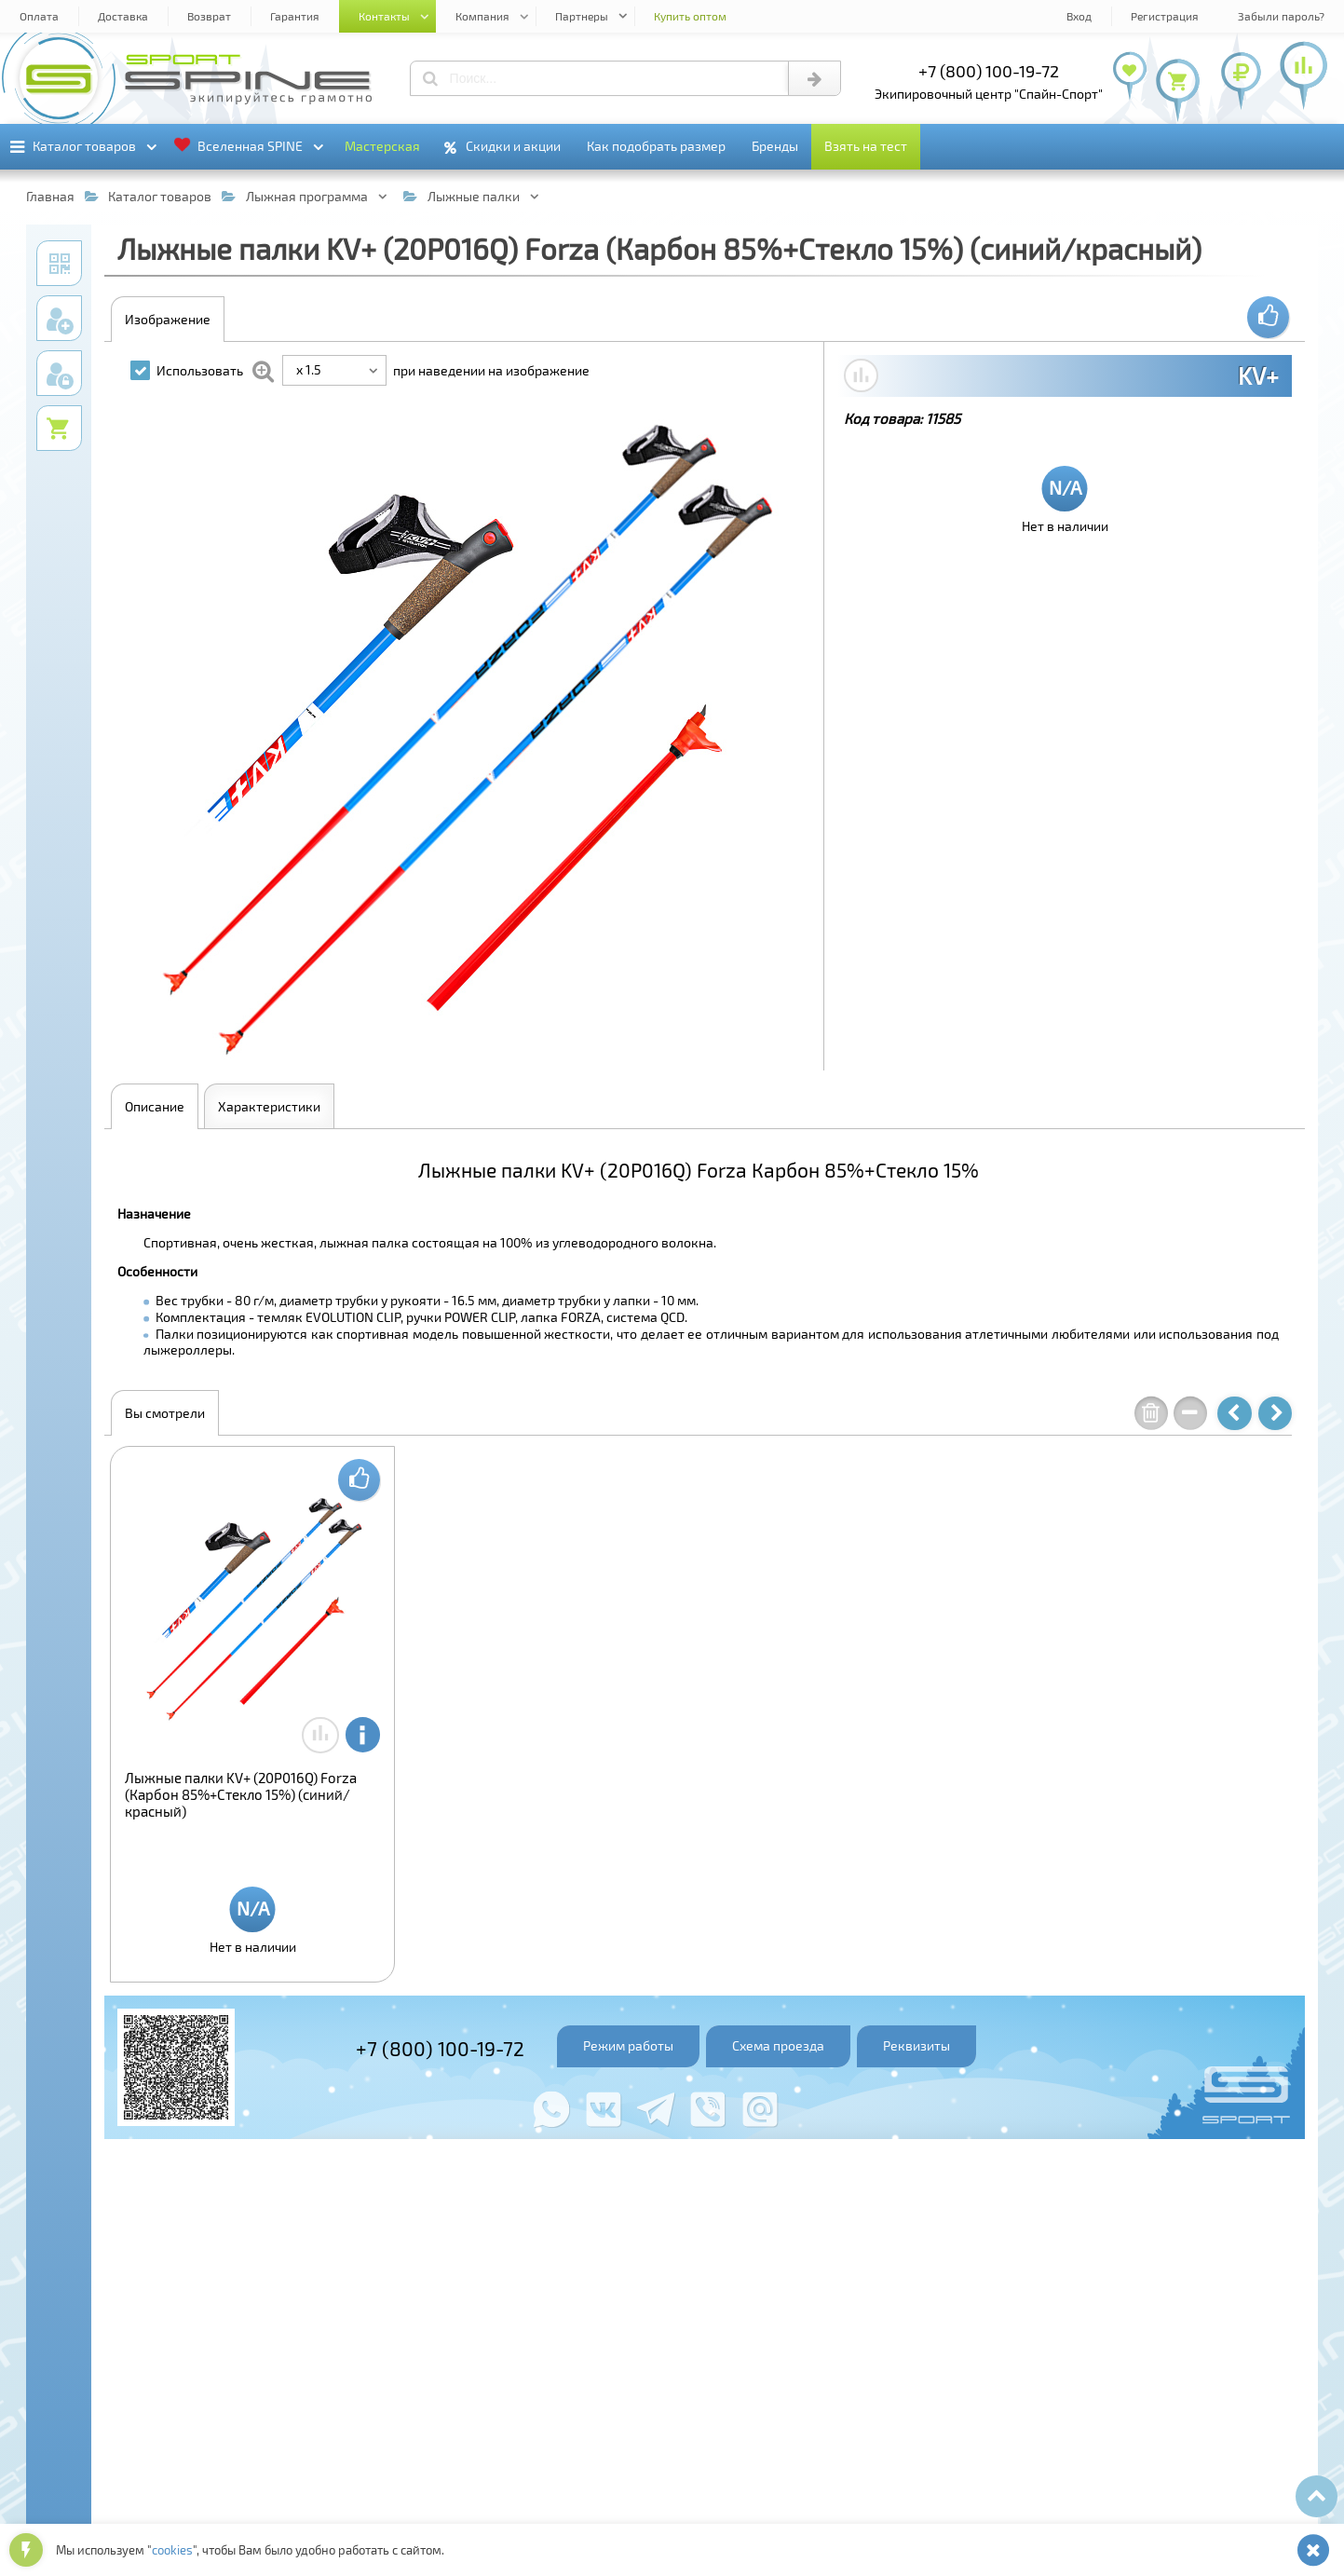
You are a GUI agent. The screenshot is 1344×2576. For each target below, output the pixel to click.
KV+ (1258, 375)
